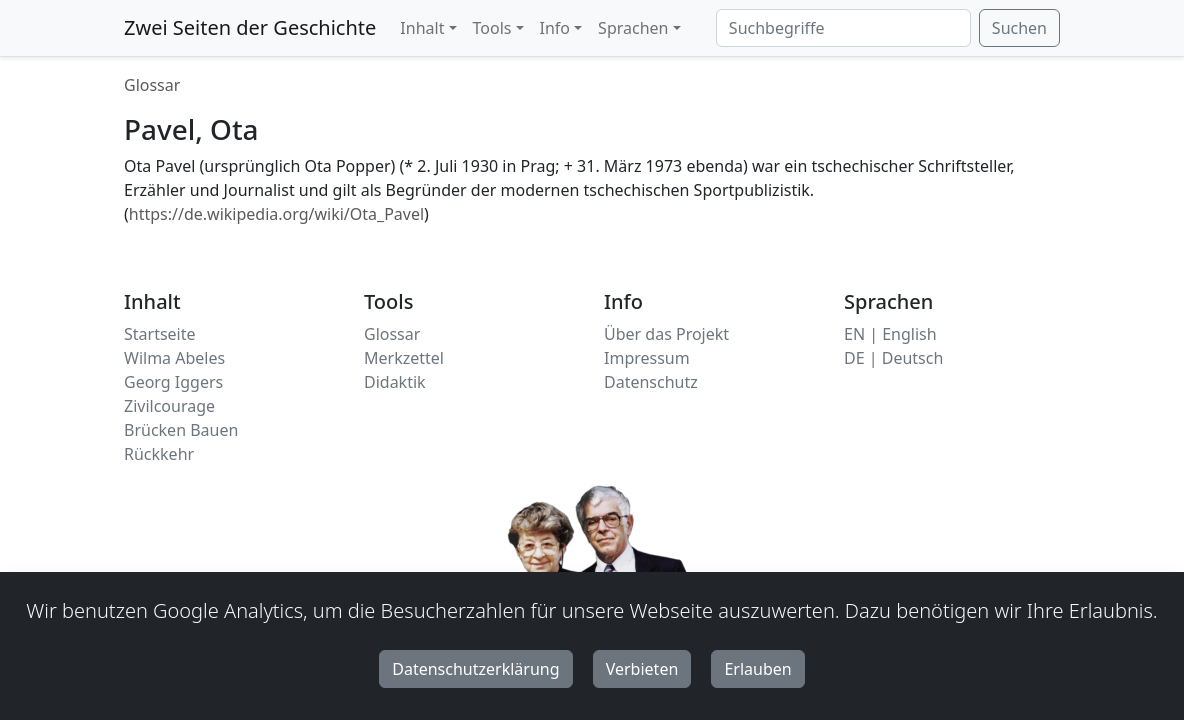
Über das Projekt (666, 334)
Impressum (647, 358)
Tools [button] (492, 28)
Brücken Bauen (181, 430)
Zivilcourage (169, 406)
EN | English (890, 334)
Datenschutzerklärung (475, 669)
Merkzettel (404, 358)
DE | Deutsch (893, 358)
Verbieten (642, 669)
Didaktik (395, 382)
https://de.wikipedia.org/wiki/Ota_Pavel (276, 214)
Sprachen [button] (633, 28)
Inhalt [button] (422, 28)
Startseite (160, 334)
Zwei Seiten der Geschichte (250, 27)
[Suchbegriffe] (843, 28)
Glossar (152, 85)
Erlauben (757, 669)
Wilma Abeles (174, 358)
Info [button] (555, 28)
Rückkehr (159, 454)
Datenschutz (651, 382)
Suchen (1019, 28)
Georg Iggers (173, 382)
